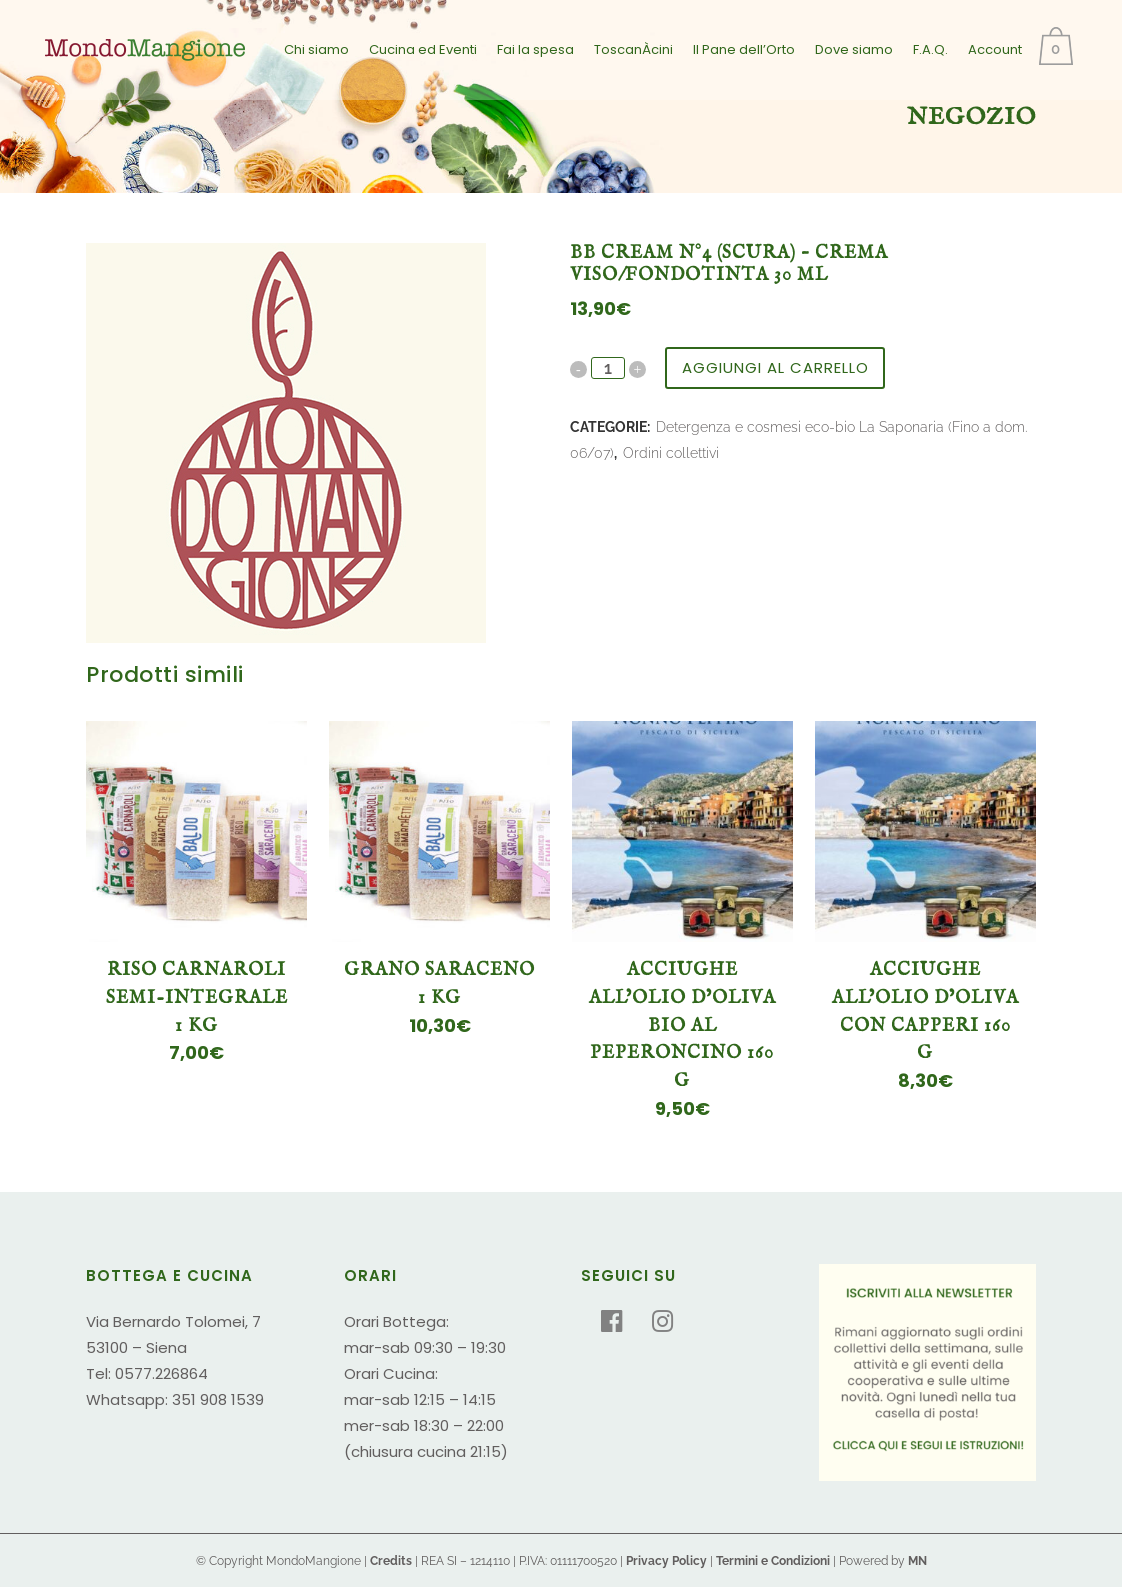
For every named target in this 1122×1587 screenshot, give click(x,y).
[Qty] (608, 368)
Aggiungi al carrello (775, 367)
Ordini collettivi (671, 453)
